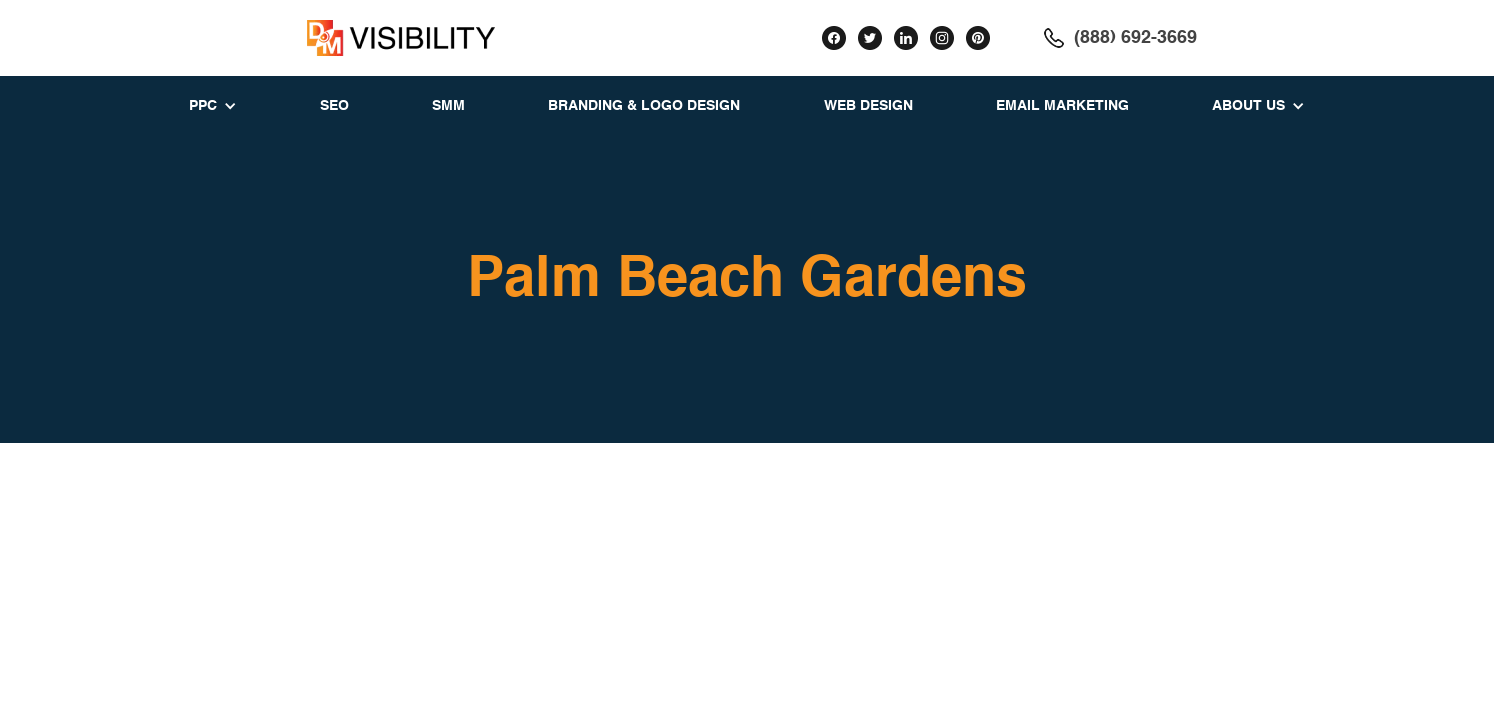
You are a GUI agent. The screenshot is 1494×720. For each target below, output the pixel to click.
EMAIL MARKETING (1062, 106)
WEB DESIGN (868, 106)
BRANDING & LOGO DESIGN (644, 106)
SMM (448, 106)
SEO (334, 106)
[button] (213, 106)
